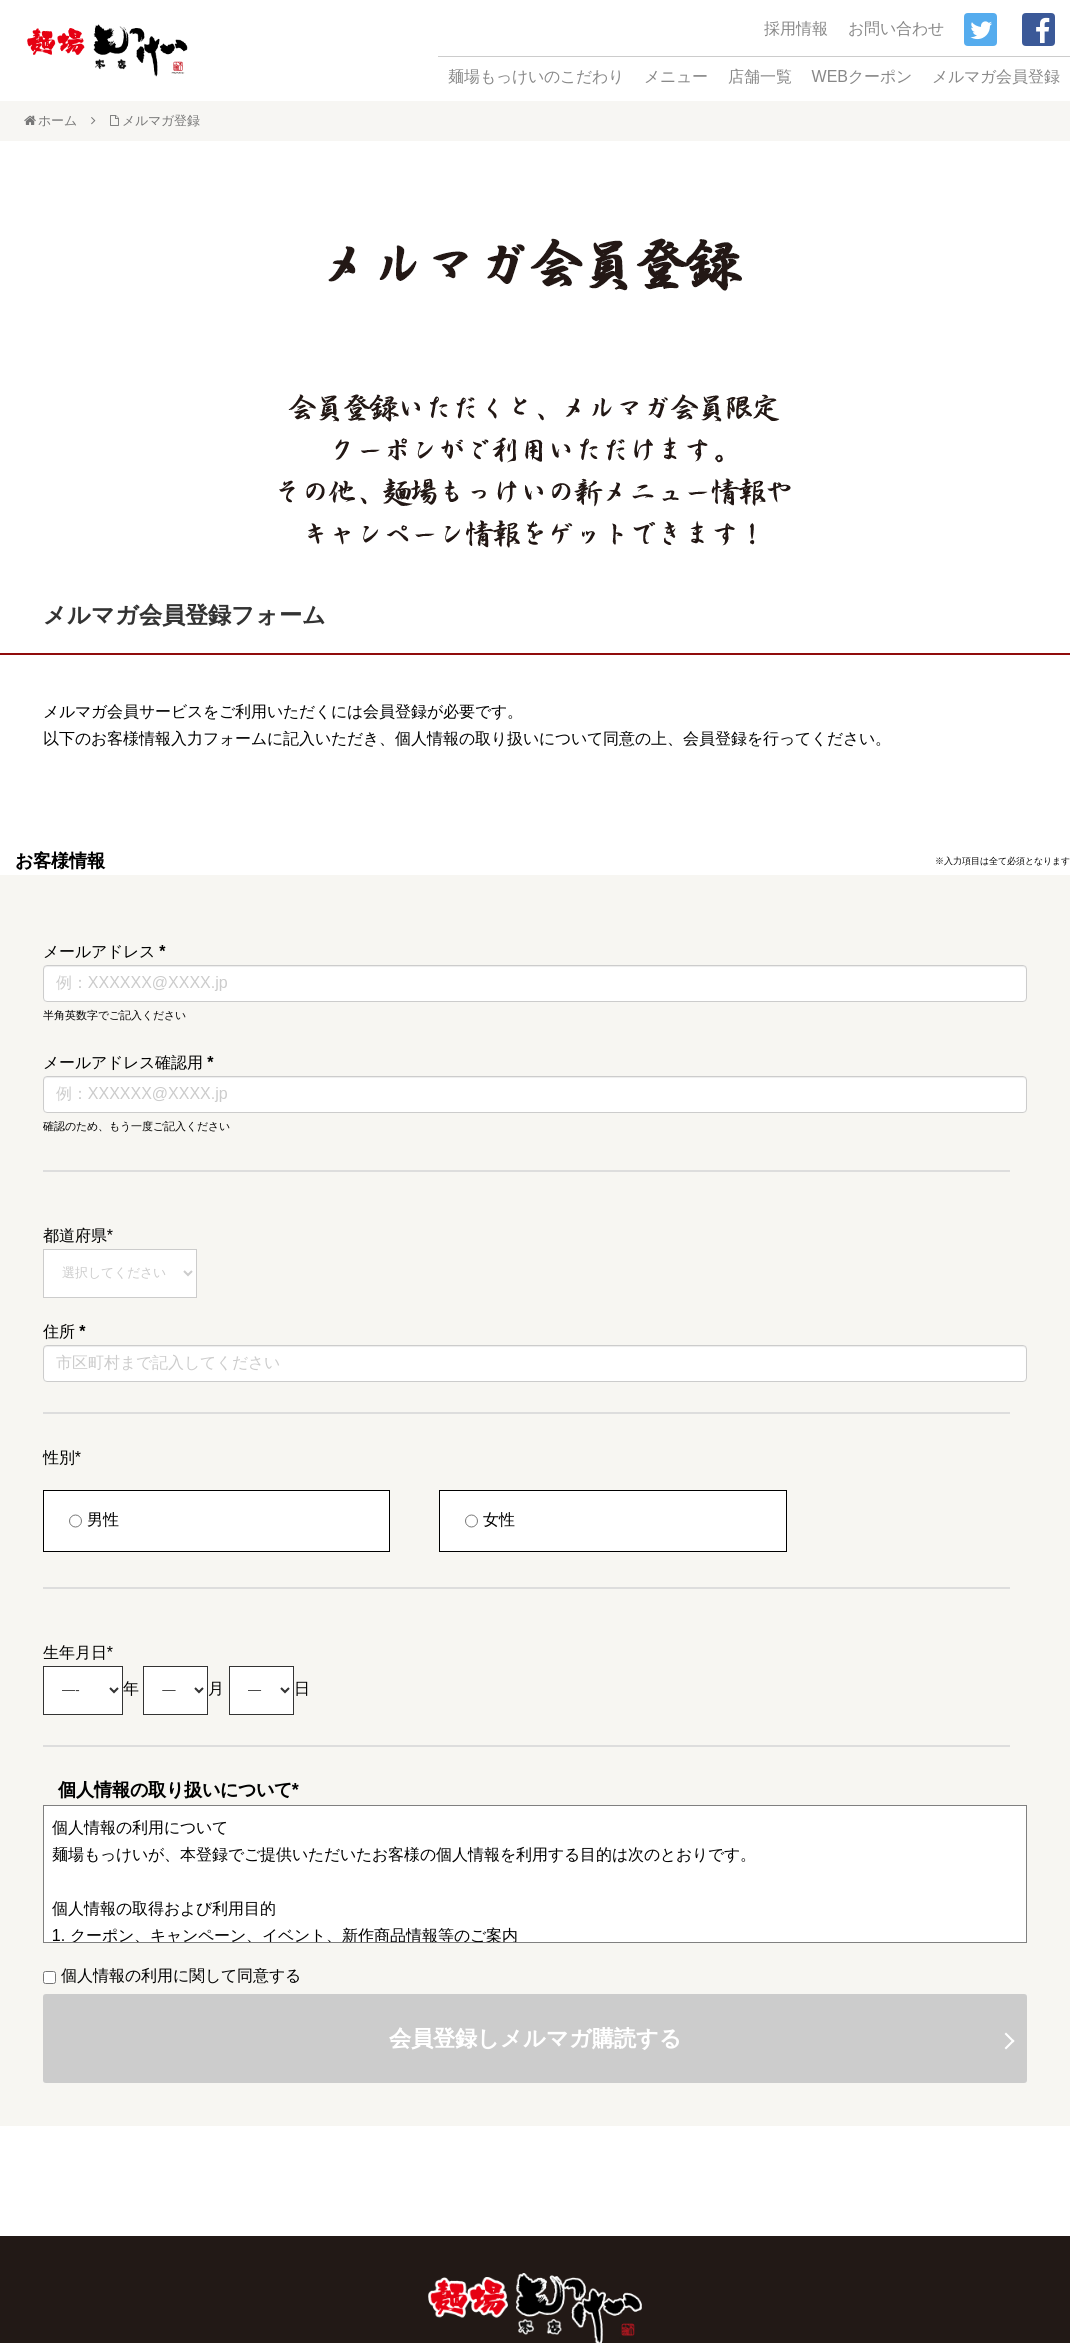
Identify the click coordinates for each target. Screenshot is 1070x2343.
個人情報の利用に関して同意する (172, 1975)
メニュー (676, 76)
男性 (94, 1521)
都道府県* (78, 1235)
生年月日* (78, 1652)
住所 (64, 1331)
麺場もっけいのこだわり (536, 76)
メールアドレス (104, 951)
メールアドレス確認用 (128, 1062)
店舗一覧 (760, 76)
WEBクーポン (862, 76)
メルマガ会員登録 (996, 76)
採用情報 (796, 28)
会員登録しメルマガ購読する (535, 2038)
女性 (490, 1521)
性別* (62, 1457)
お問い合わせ (896, 28)
